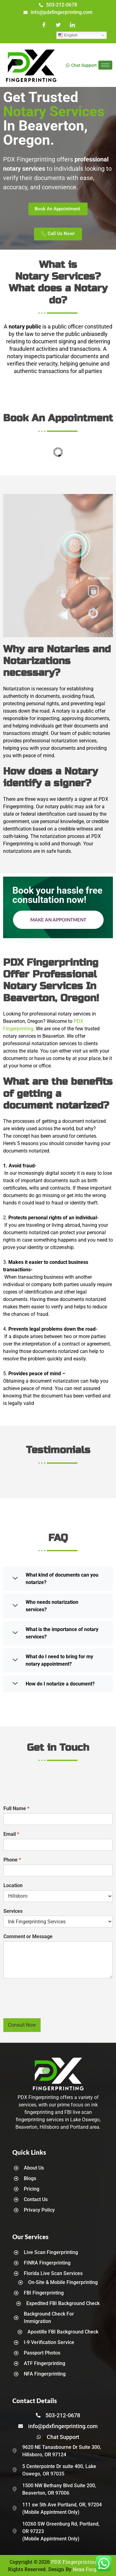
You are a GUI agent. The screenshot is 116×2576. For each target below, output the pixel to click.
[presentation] (50, 2008)
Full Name (16, 1808)
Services (13, 1911)
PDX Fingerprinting (74, 2561)
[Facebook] (44, 25)
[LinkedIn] (72, 25)
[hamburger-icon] (105, 65)
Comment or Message (28, 1936)
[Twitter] (58, 25)
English (68, 35)
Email (11, 1834)
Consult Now (22, 2025)
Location (13, 1885)
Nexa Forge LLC (90, 2569)
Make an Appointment (58, 919)
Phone (12, 1860)
